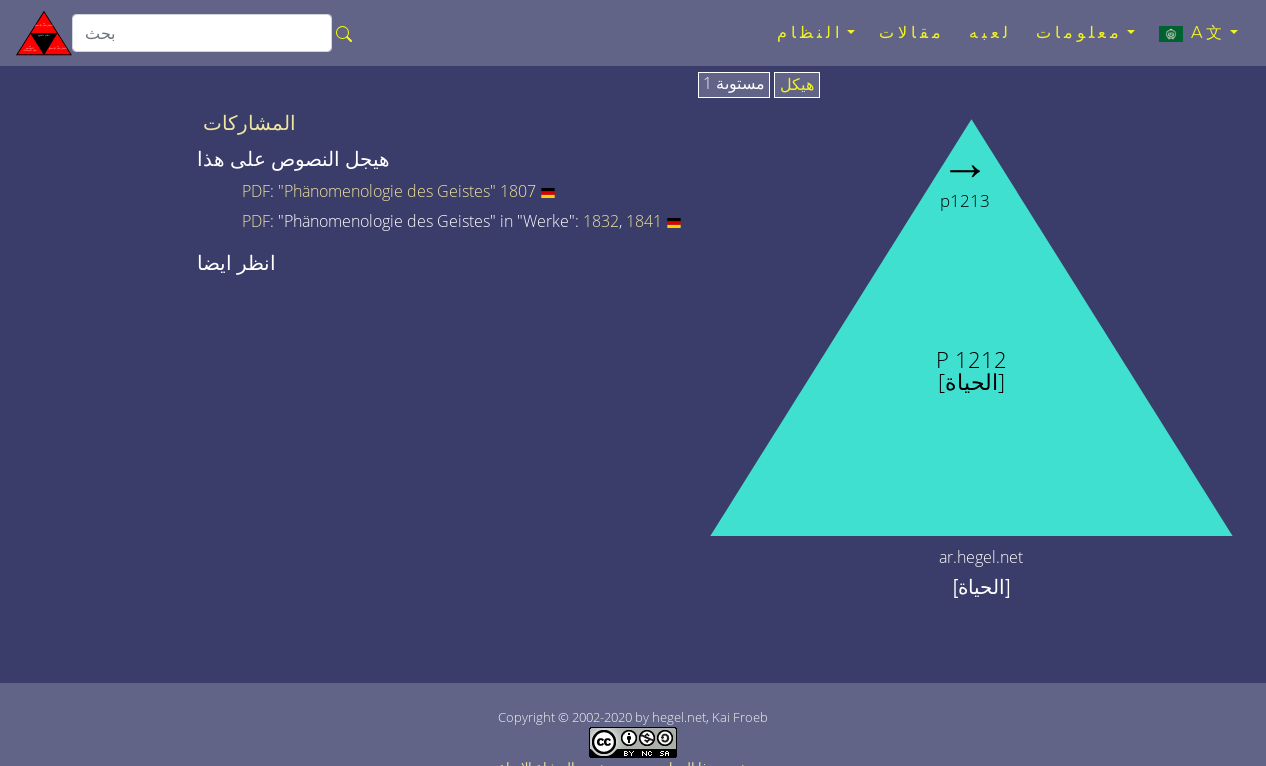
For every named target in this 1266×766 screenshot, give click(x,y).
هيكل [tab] (797, 85)
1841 (644, 221)
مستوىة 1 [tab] (734, 84)
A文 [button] (1192, 33)
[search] (202, 33)
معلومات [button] (1079, 32)
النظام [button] (810, 32)
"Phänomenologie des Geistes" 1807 (407, 191)
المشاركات (249, 123)
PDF (256, 191)
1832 (601, 221)
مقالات (912, 32)
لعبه (990, 32)
